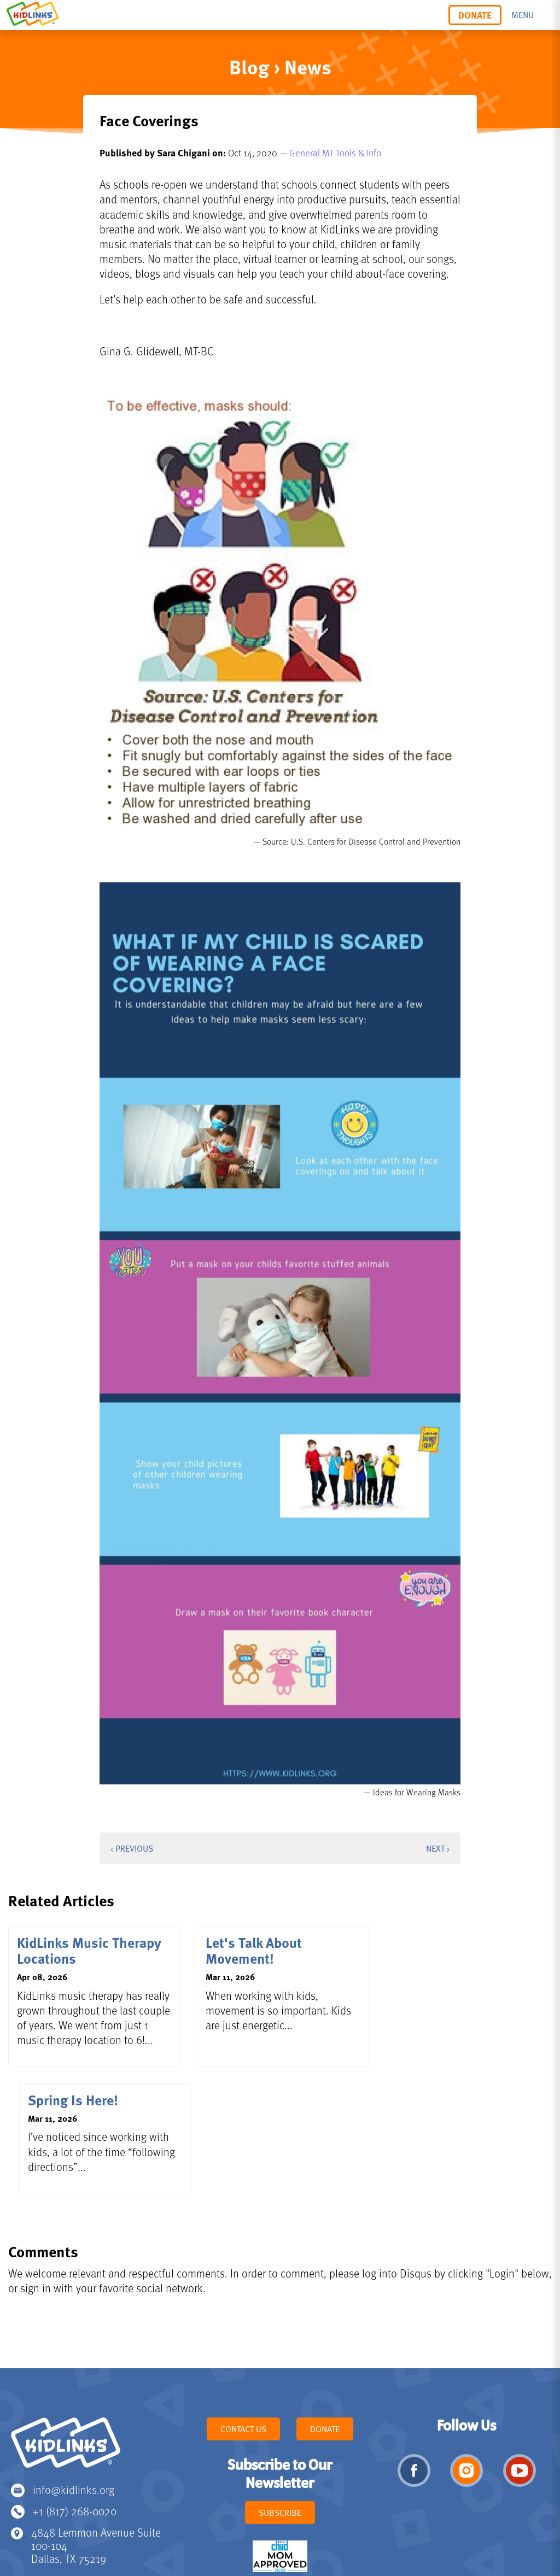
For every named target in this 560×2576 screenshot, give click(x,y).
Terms (261, 2521)
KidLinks (65, 2336)
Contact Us (243, 2317)
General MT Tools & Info (335, 152)
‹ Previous (131, 1848)
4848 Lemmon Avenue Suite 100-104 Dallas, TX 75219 (96, 2433)
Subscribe (280, 2401)
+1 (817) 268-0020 (74, 2399)
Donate (475, 15)
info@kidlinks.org (73, 2377)
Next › (438, 1848)
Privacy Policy (220, 2521)
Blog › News (280, 66)
